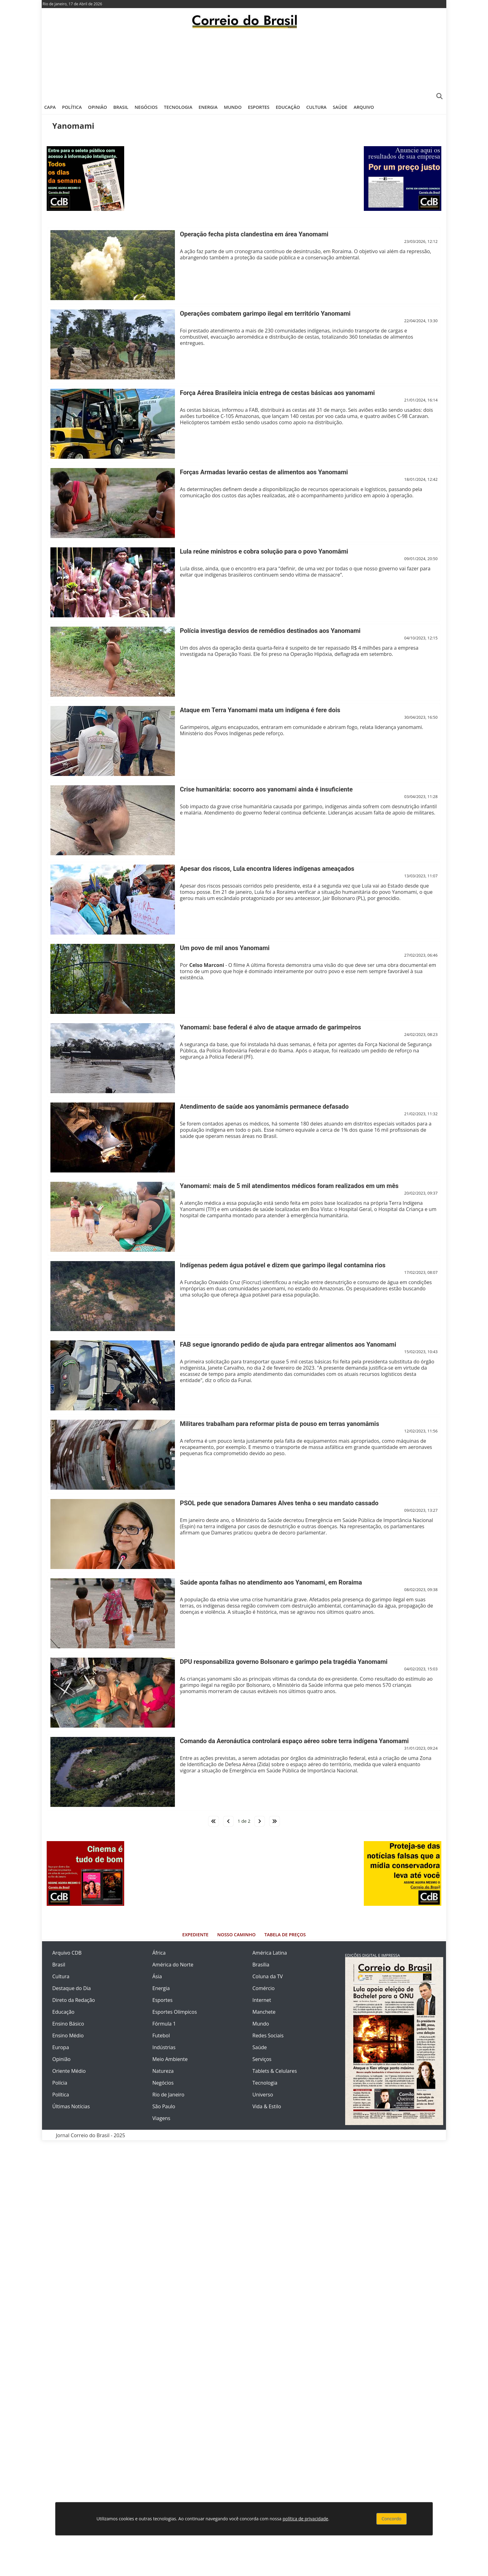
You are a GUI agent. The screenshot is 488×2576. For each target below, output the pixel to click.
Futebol (161, 2035)
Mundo (233, 107)
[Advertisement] (244, 64)
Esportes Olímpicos (174, 2011)
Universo (262, 2094)
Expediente (195, 1935)
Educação (288, 107)
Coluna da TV (267, 1976)
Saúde (340, 107)
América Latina (269, 1952)
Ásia (157, 1976)
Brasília (260, 1964)
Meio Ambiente (170, 2059)
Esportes (258, 107)
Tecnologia (178, 107)
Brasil (120, 107)
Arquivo (364, 107)
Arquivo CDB (67, 1952)
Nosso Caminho (236, 1935)
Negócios (146, 107)
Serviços (261, 2059)
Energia (208, 107)
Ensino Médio (68, 2035)
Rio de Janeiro (168, 2094)
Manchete (263, 2011)
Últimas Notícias (71, 2106)
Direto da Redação (73, 2000)
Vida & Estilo (266, 2106)
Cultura (316, 107)
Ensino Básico (68, 2023)
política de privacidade (305, 2519)
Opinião (97, 107)
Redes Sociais (268, 2035)
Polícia (59, 2082)
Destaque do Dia (71, 1988)
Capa (50, 107)
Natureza (163, 2071)
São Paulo (163, 2106)
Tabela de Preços (285, 1935)
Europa (60, 2047)
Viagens (161, 2118)
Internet (261, 2000)
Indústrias (164, 2047)
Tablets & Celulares (274, 2071)
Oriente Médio (69, 2071)
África (159, 1952)
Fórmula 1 (164, 2023)
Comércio (263, 1988)
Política (72, 107)
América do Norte (173, 1964)
